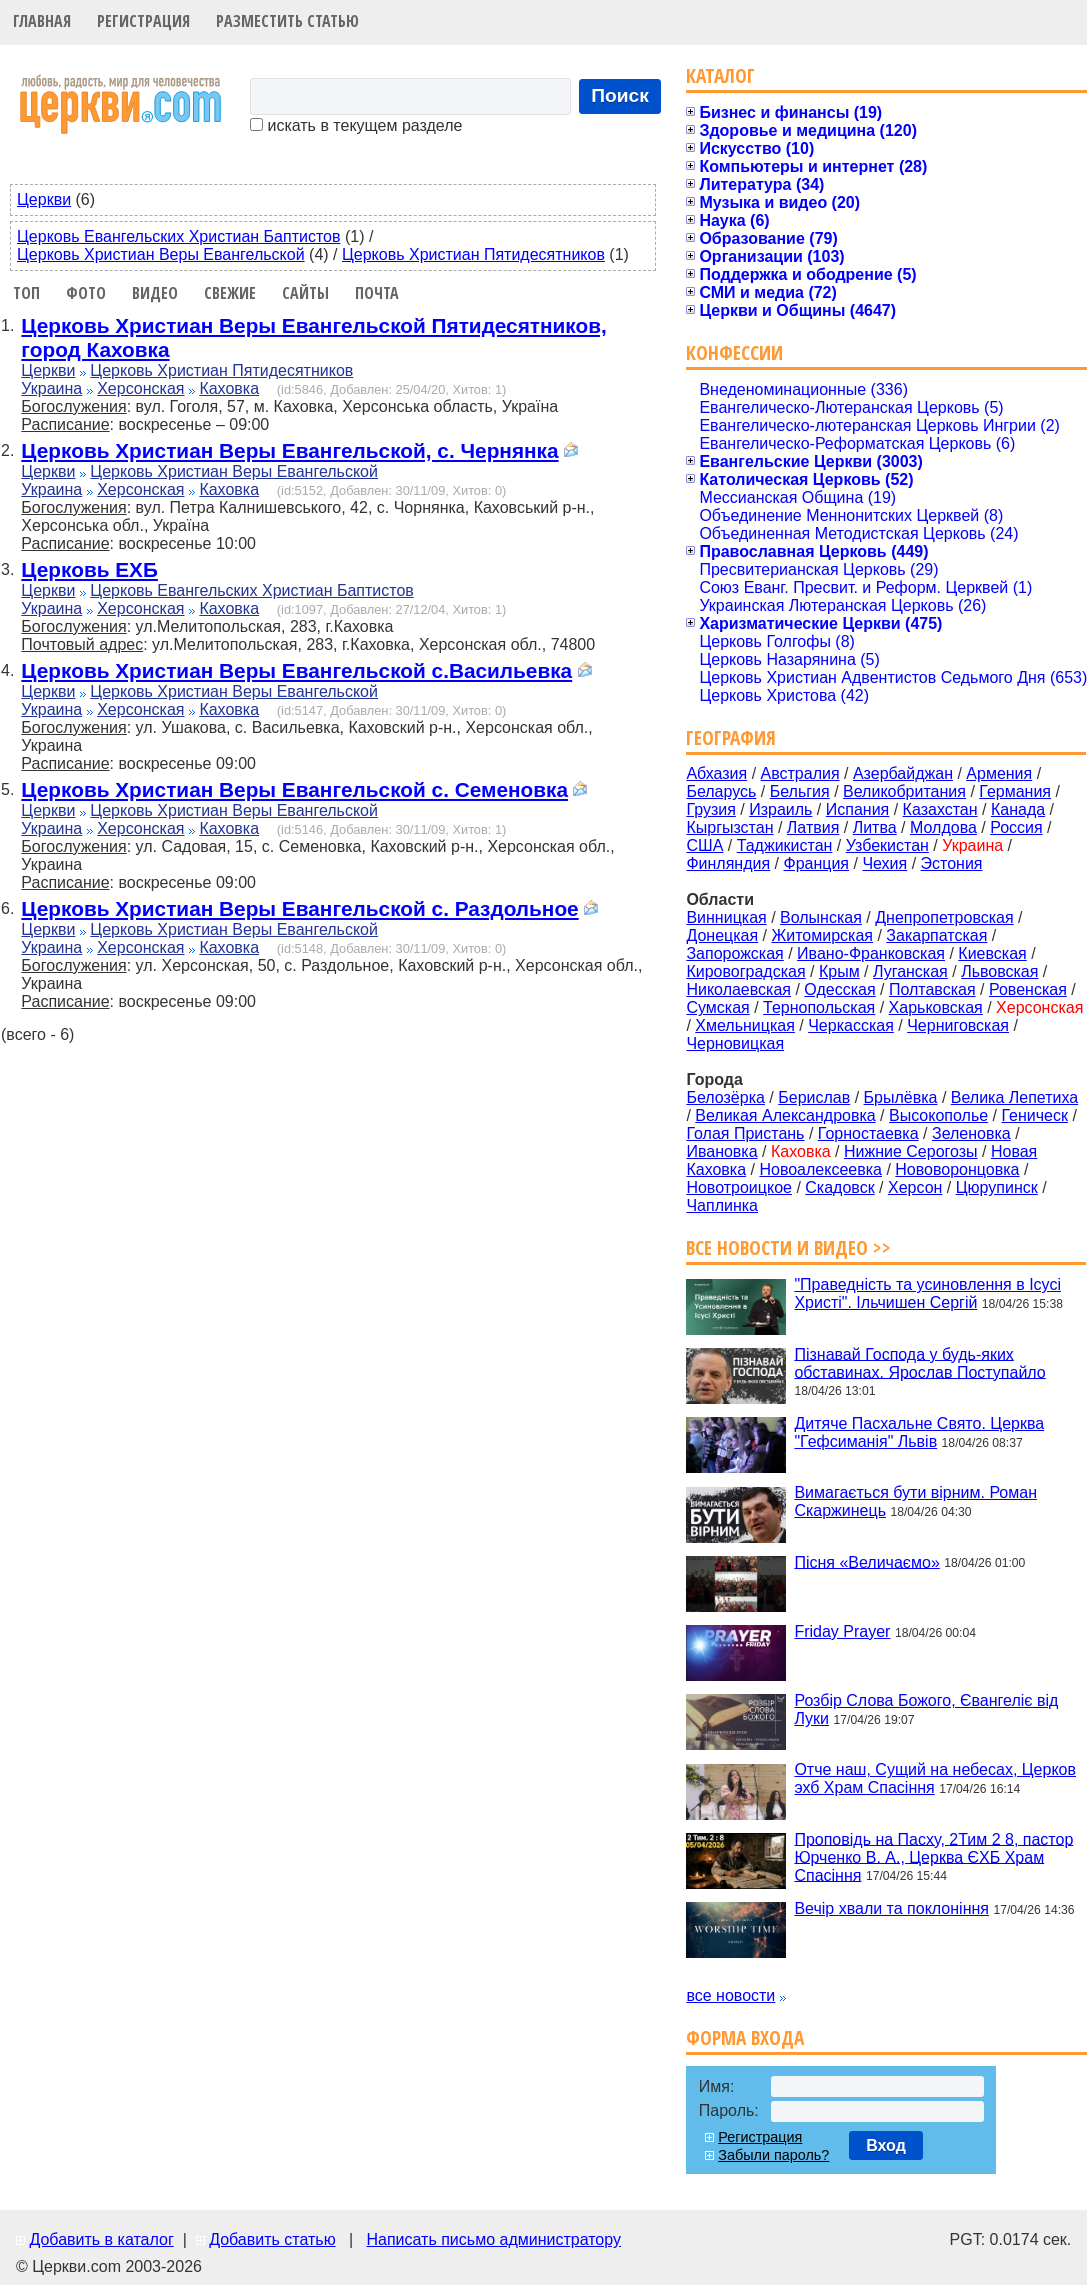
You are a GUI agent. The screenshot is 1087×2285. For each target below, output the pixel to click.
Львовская (999, 971)
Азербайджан (903, 773)
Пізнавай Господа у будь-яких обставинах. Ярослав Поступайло (919, 1362)
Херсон (915, 1187)
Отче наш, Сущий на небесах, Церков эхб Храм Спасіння (935, 1778)
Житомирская (822, 935)
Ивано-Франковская (871, 953)
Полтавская (932, 989)
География (731, 737)
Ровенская (1028, 989)
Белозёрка (725, 1097)
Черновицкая (735, 1043)
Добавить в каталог (101, 2239)
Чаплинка (722, 1205)
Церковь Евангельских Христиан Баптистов (178, 236)
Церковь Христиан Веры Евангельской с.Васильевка (296, 670)
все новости (730, 1995)
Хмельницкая (745, 1025)
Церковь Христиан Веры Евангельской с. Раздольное (299, 908)
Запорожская (734, 953)
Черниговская (958, 1025)
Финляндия (728, 863)
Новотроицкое (739, 1187)
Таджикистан (785, 845)
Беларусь (721, 791)
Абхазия (716, 773)
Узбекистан (887, 845)
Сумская (717, 1007)
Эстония (952, 863)
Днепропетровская (944, 917)
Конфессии (734, 352)
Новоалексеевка (820, 1169)
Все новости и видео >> (788, 1247)
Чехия (884, 863)
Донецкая (722, 935)
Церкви (44, 199)
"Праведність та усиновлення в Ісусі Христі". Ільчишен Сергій (927, 1293)
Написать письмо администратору (493, 2239)
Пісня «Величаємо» (866, 1561)
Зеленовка (971, 1133)
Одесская (839, 989)
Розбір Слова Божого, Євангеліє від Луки (926, 1709)
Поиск (620, 95)
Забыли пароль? (773, 2155)
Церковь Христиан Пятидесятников (473, 254)
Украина (51, 388)
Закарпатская (936, 935)
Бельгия (800, 791)
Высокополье (938, 1115)
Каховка (229, 388)
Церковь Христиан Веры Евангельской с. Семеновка (294, 789)
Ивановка (721, 1151)
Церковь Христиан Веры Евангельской (161, 254)
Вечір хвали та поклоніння (891, 1908)
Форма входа (745, 2037)
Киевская (992, 953)
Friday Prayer (842, 1631)
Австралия (800, 773)
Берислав (814, 1097)
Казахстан (940, 809)
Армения (999, 773)
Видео (155, 293)
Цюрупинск (997, 1187)
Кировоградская (745, 971)
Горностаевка (868, 1133)
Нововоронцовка (957, 1169)
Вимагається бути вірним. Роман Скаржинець (915, 1501)
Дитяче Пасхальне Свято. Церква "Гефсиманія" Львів (919, 1432)
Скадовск (839, 1187)
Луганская (910, 971)
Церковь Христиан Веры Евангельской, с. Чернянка (289, 450)
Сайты (305, 293)
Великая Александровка (785, 1115)
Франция (816, 863)
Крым (839, 971)
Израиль (780, 809)
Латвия (813, 827)
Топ (26, 293)
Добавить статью (272, 2239)
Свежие (230, 293)
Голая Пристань (745, 1133)
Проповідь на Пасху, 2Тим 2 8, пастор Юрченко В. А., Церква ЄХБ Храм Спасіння (933, 1856)
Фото (86, 293)
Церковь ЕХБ (89, 569)
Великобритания (904, 791)
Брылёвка (901, 1097)
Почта (377, 293)
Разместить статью (287, 21)
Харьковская (936, 1007)
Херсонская (140, 388)
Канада (1018, 809)
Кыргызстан (729, 827)
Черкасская (851, 1025)
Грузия (710, 809)
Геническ (1034, 1115)
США (704, 845)
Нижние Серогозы (911, 1151)
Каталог (720, 75)
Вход (886, 2145)
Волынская (821, 917)
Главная (42, 21)
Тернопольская (819, 1007)
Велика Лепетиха (1014, 1097)
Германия (1015, 791)
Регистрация (143, 21)
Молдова (943, 827)
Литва (875, 827)
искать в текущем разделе (356, 125)
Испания (858, 809)
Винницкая (726, 917)
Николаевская (738, 989)
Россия (1016, 827)
